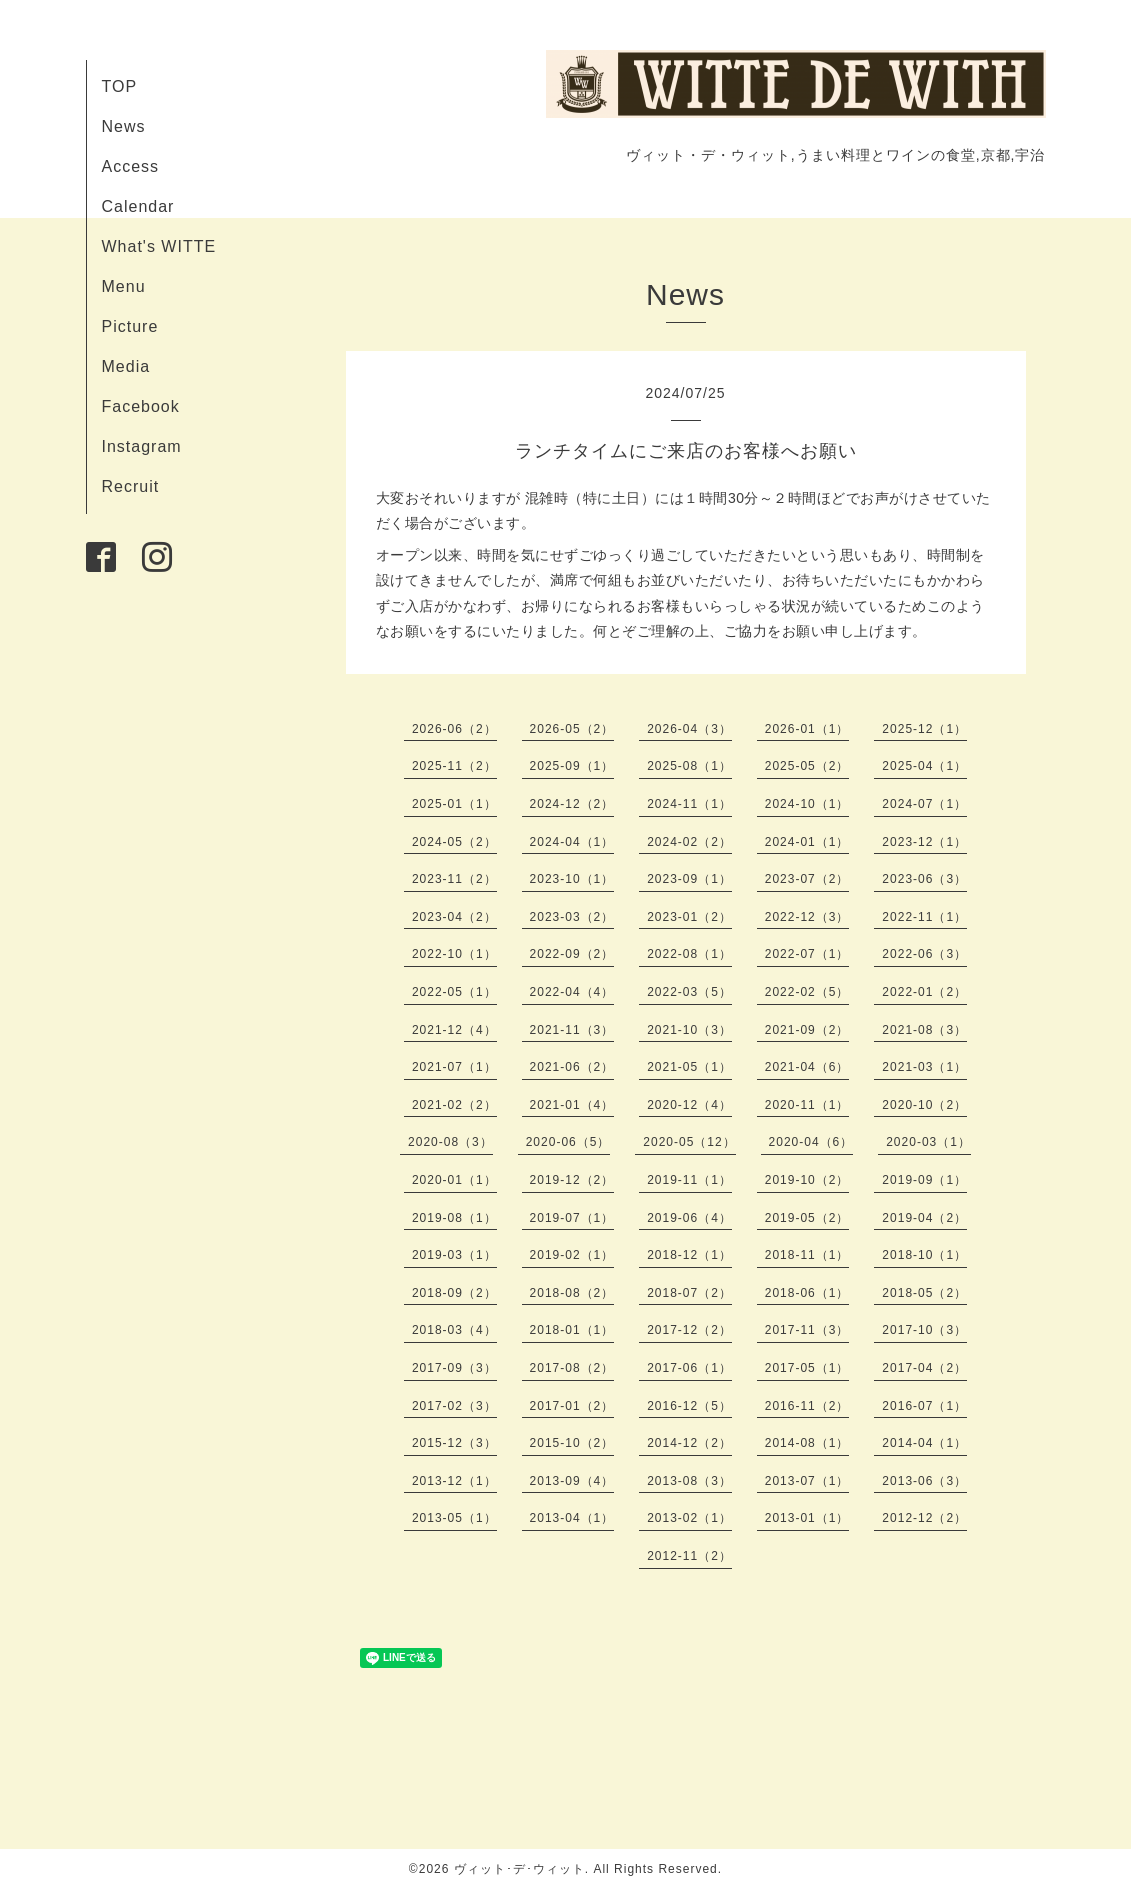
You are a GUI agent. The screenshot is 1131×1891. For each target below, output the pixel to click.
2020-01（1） (454, 1180)
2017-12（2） (689, 1330)
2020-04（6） (811, 1142)
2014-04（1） (924, 1443)
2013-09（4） (572, 1481)
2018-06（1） (807, 1293)
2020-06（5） (568, 1142)
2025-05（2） (807, 766)
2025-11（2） (454, 766)
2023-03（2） (572, 917)
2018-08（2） (572, 1293)
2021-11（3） (572, 1030)
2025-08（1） (689, 766)
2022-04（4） (572, 992)
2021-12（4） (454, 1030)
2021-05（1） (689, 1067)
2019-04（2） (924, 1218)
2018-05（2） (924, 1293)
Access (131, 166)
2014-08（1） (807, 1443)
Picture (130, 326)
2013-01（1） (807, 1518)
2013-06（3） (924, 1481)
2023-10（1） (572, 879)
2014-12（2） (689, 1443)
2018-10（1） (924, 1255)
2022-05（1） (454, 992)
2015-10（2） (572, 1443)
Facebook (141, 406)
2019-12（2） (572, 1180)
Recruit (131, 486)
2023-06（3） (924, 879)
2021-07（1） (454, 1067)
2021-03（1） (924, 1067)
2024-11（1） (689, 804)
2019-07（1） (572, 1218)
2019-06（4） (689, 1218)
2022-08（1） (689, 954)
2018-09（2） (454, 1293)
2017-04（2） (924, 1368)
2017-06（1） (689, 1368)
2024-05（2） (454, 842)
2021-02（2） (454, 1105)
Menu (124, 286)
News (124, 126)
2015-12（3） (454, 1443)
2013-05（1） (454, 1518)
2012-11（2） (689, 1556)
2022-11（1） (924, 917)
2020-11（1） (807, 1105)
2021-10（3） (689, 1030)
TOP (120, 86)
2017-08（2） (572, 1368)
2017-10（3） (924, 1330)
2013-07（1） (807, 1481)
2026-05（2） (572, 729)
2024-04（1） (572, 842)
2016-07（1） (924, 1406)
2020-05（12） (689, 1142)
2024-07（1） (924, 804)
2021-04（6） (807, 1067)
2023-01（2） (689, 917)
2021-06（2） (572, 1067)
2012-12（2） (924, 1518)
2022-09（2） (572, 954)
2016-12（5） (689, 1406)
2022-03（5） (689, 992)
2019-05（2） (807, 1218)
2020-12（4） (689, 1105)
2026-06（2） (454, 729)
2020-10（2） (924, 1105)
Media (126, 366)
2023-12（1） (924, 842)
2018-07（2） (689, 1293)
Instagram (142, 446)
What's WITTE (159, 246)
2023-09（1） (689, 879)
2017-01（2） (572, 1406)
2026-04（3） (689, 729)
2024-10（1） (807, 804)
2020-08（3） (450, 1142)
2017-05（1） (807, 1368)
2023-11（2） (454, 879)
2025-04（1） (924, 766)
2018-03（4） (454, 1330)
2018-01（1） (572, 1330)
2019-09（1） (924, 1180)
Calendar (138, 206)
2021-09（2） (807, 1030)
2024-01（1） (807, 842)
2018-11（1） (807, 1255)
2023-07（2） (807, 879)
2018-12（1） (689, 1255)
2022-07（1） (807, 954)
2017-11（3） (807, 1330)
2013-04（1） (572, 1518)
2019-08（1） (454, 1218)
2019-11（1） (689, 1180)
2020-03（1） (928, 1142)
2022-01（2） (924, 992)
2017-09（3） (454, 1368)
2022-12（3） (807, 917)
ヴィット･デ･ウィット (519, 1869)
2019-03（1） (454, 1255)
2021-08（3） (924, 1030)
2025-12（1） (924, 729)
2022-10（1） (454, 954)
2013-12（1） (454, 1481)
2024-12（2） (572, 804)
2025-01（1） (454, 804)
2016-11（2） (807, 1406)
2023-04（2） (454, 917)
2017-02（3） (454, 1406)
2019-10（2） (807, 1180)
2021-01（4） (572, 1105)
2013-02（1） (689, 1518)
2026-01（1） (807, 729)
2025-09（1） (572, 766)
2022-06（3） (924, 954)
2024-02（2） (689, 842)
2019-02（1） (572, 1255)
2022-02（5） (807, 992)
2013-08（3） (689, 1481)
